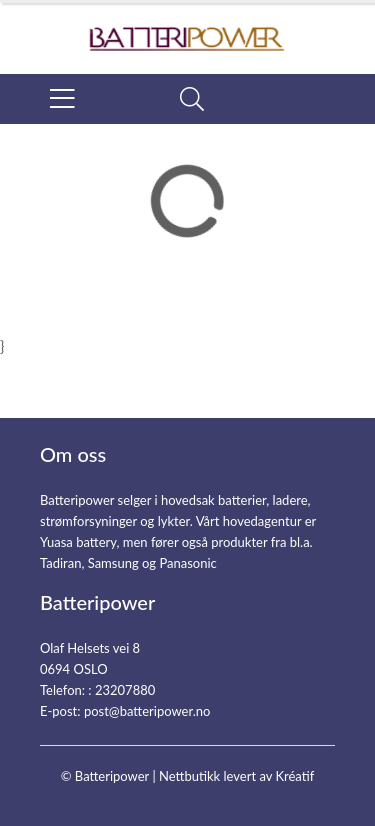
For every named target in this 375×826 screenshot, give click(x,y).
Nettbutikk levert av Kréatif (236, 776)
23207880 (125, 690)
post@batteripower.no (147, 711)
